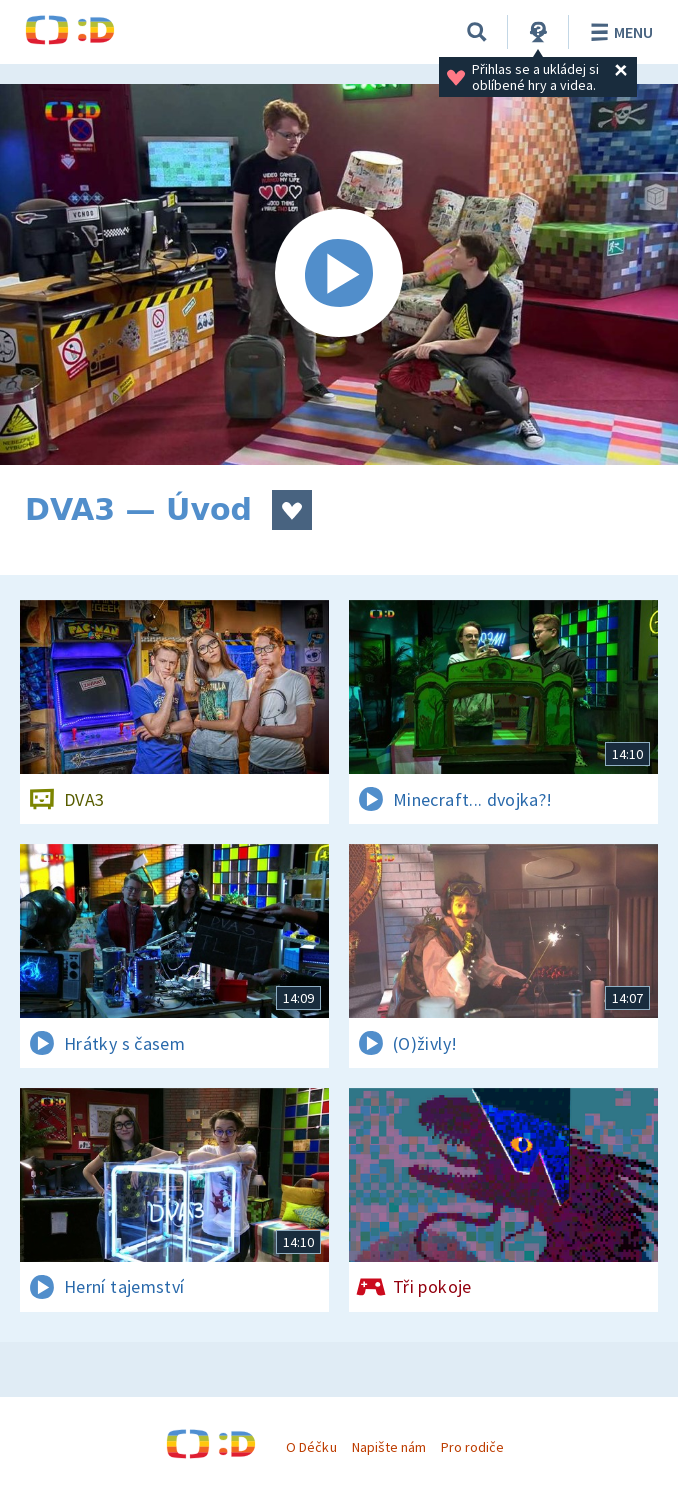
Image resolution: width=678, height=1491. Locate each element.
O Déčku (311, 1447)
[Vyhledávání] (477, 32)
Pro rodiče (472, 1447)
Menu (618, 32)
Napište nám (389, 1447)
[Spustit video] (339, 274)
